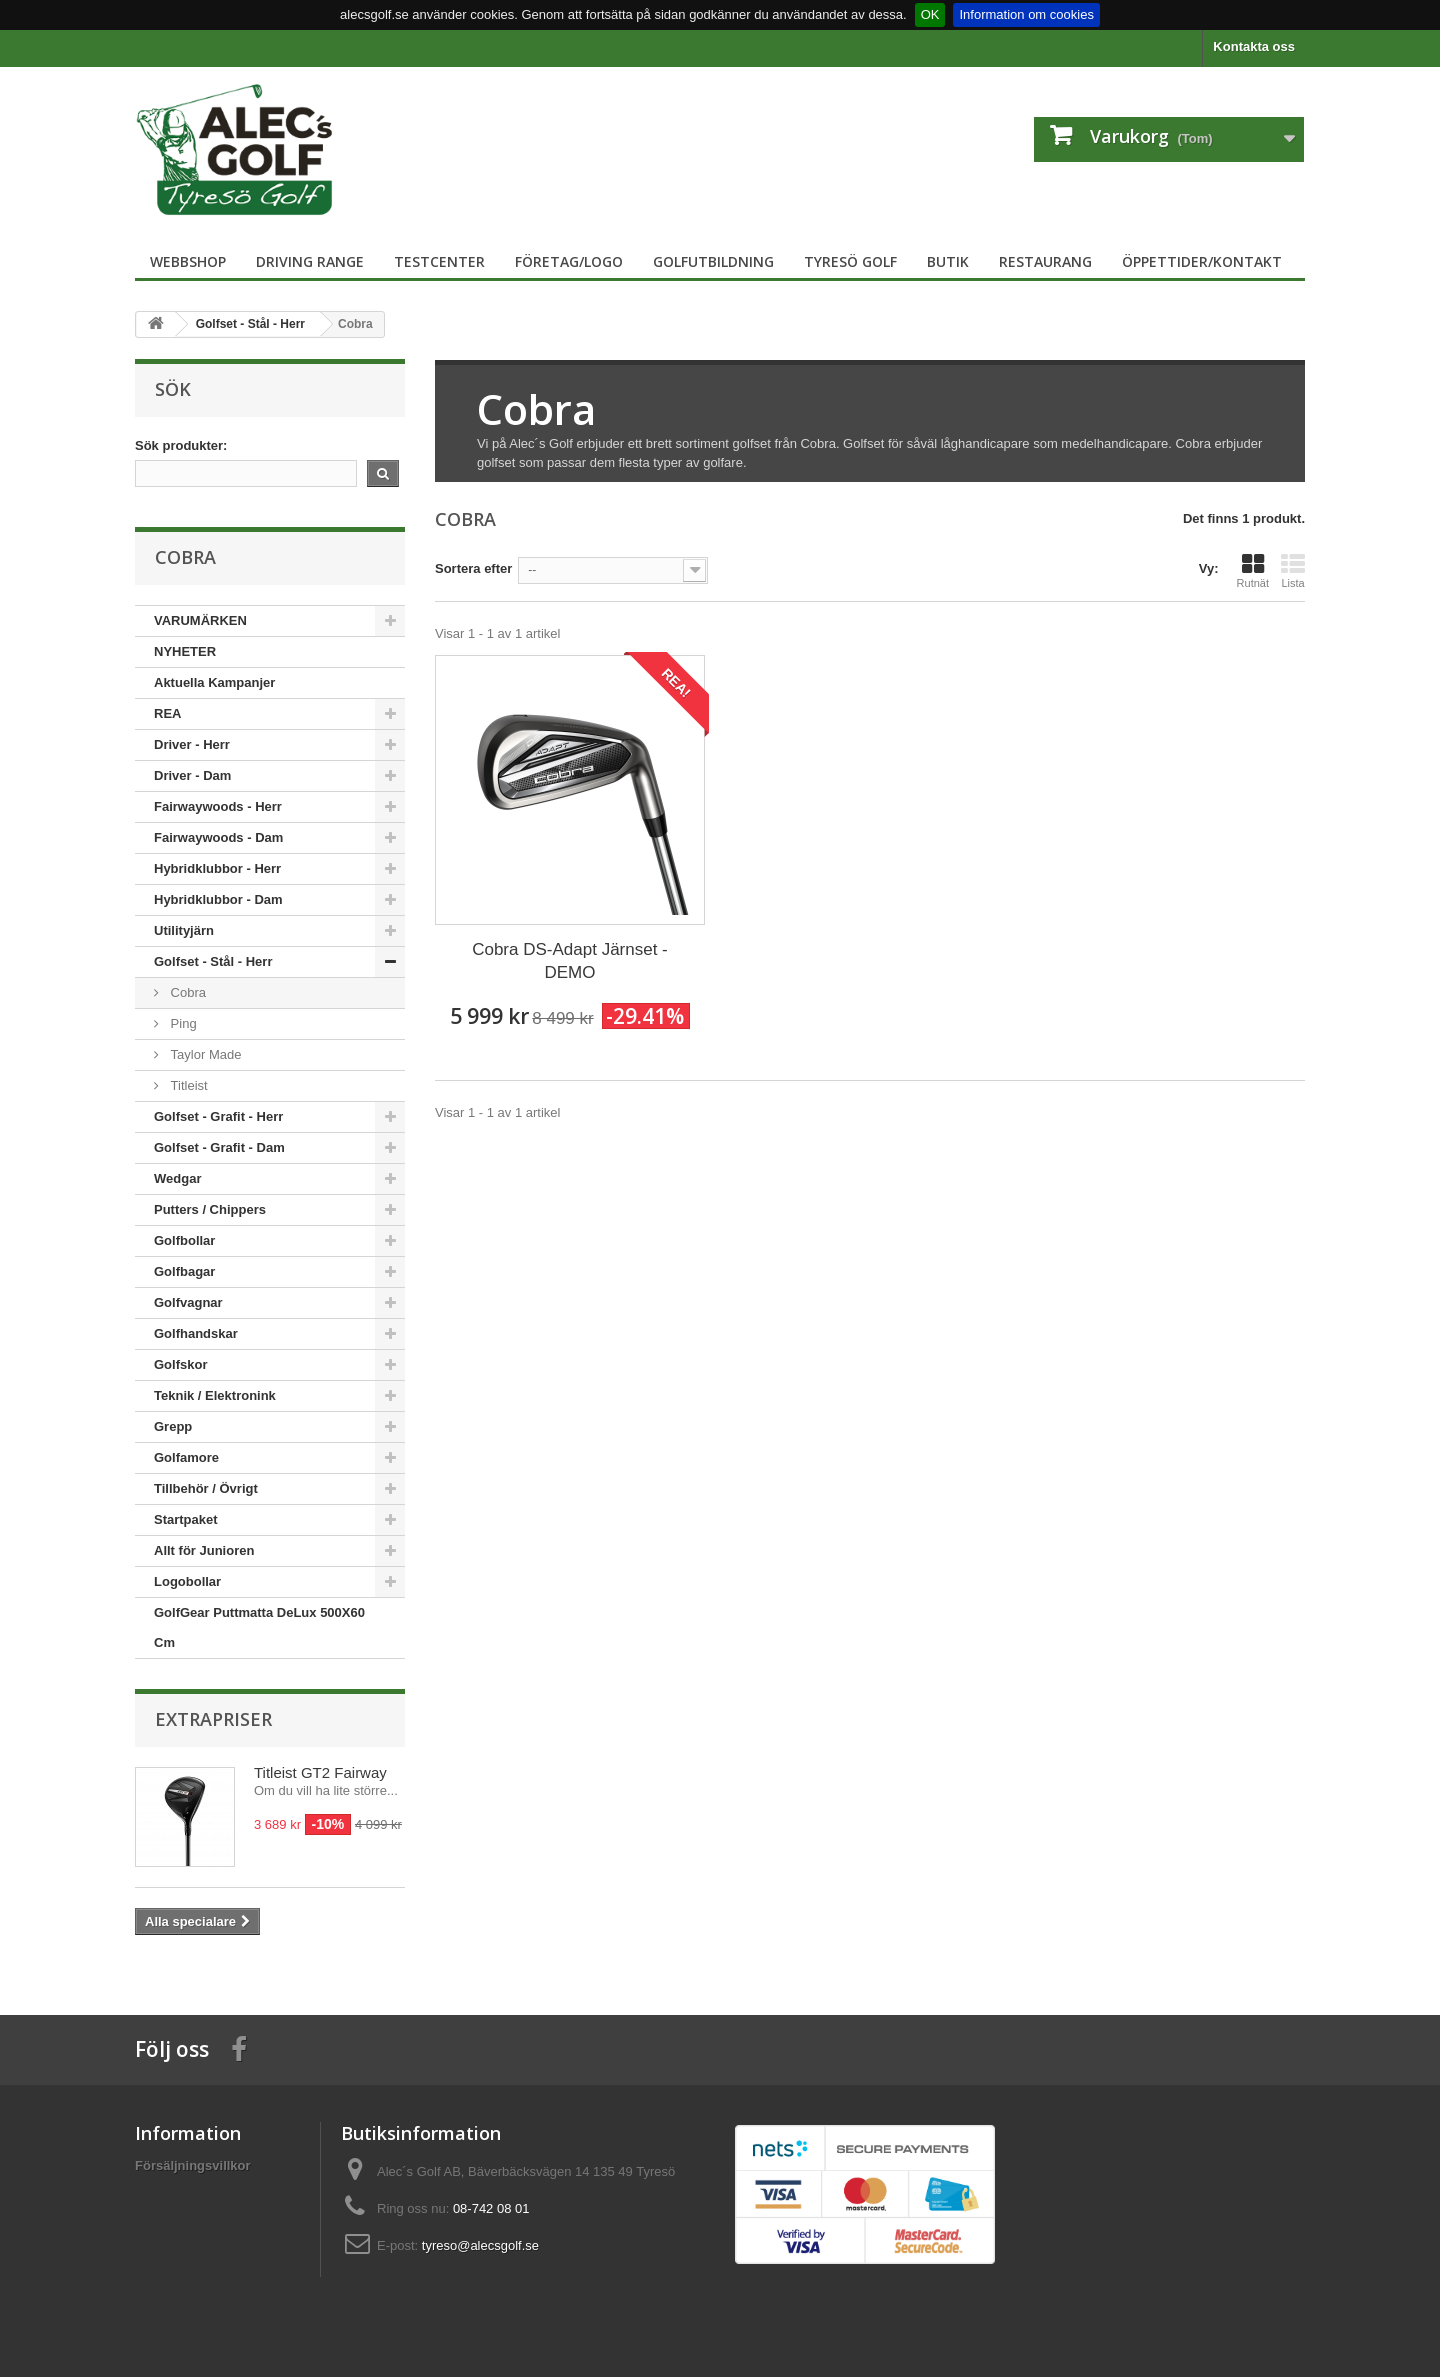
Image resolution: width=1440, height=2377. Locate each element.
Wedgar (177, 1178)
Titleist (187, 1085)
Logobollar (187, 1581)
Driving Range (310, 261)
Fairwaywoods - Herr (218, 806)
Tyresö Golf (850, 261)
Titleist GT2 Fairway (320, 1772)
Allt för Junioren (204, 1550)
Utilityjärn (184, 930)
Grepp (173, 1426)
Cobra (186, 992)
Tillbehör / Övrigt (206, 1488)
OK (930, 14)
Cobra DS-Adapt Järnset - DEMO (570, 961)
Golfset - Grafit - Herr (218, 1116)
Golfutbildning (713, 261)
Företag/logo (569, 261)
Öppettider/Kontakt (1202, 261)
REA (167, 713)
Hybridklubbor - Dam (218, 899)
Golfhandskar (196, 1333)
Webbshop (188, 261)
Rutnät (1253, 571)
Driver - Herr (192, 744)
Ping (182, 1023)
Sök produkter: (181, 445)
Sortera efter (473, 568)
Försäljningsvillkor (193, 2165)
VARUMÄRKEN (200, 620)
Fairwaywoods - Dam (218, 837)
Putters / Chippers (210, 1209)
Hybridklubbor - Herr (217, 868)
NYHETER (185, 651)
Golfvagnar (188, 1302)
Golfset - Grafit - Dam (219, 1147)
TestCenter (439, 261)
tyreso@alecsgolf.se (480, 2245)
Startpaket (186, 1519)
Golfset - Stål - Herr (213, 961)
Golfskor (180, 1364)
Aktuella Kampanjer (214, 682)
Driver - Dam (192, 775)
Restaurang (1045, 261)
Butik (948, 261)
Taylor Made (204, 1054)
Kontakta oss (1254, 46)
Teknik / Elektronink (215, 1395)
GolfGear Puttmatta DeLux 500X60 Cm (259, 1627)
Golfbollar (184, 1240)
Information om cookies (1026, 14)
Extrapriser (213, 1719)
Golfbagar (184, 1271)
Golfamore (186, 1457)
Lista (1293, 571)
